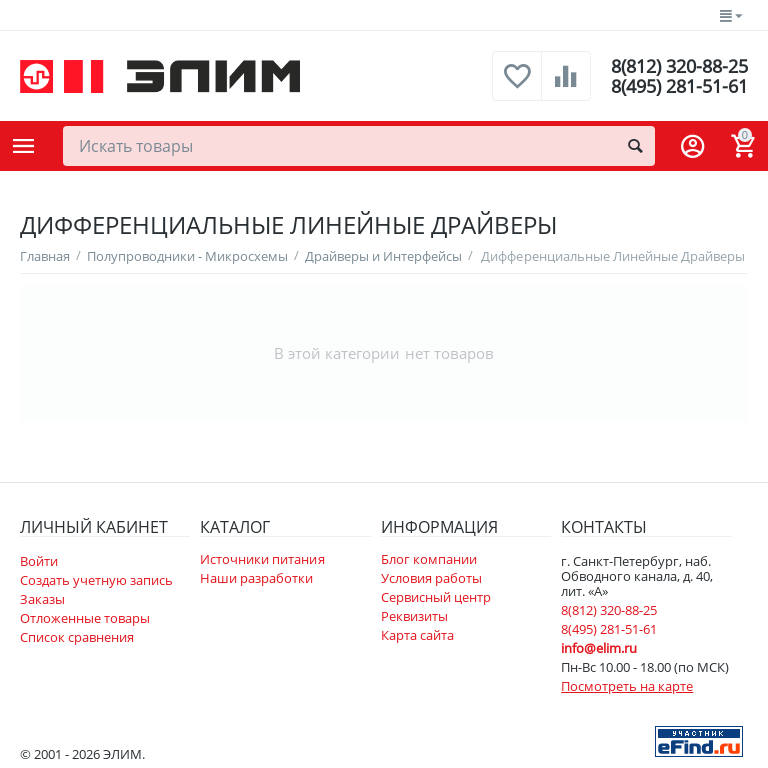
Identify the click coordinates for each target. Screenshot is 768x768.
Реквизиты (414, 616)
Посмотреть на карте (627, 686)
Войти (39, 561)
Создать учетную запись (96, 580)
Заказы (42, 599)
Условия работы (431, 578)
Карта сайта (417, 635)
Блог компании (429, 559)
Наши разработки (256, 578)
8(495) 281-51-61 (679, 86)
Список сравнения (77, 637)
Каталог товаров (24, 146)
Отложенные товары (85, 618)
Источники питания (262, 559)
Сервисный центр (436, 597)
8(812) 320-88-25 (679, 66)
